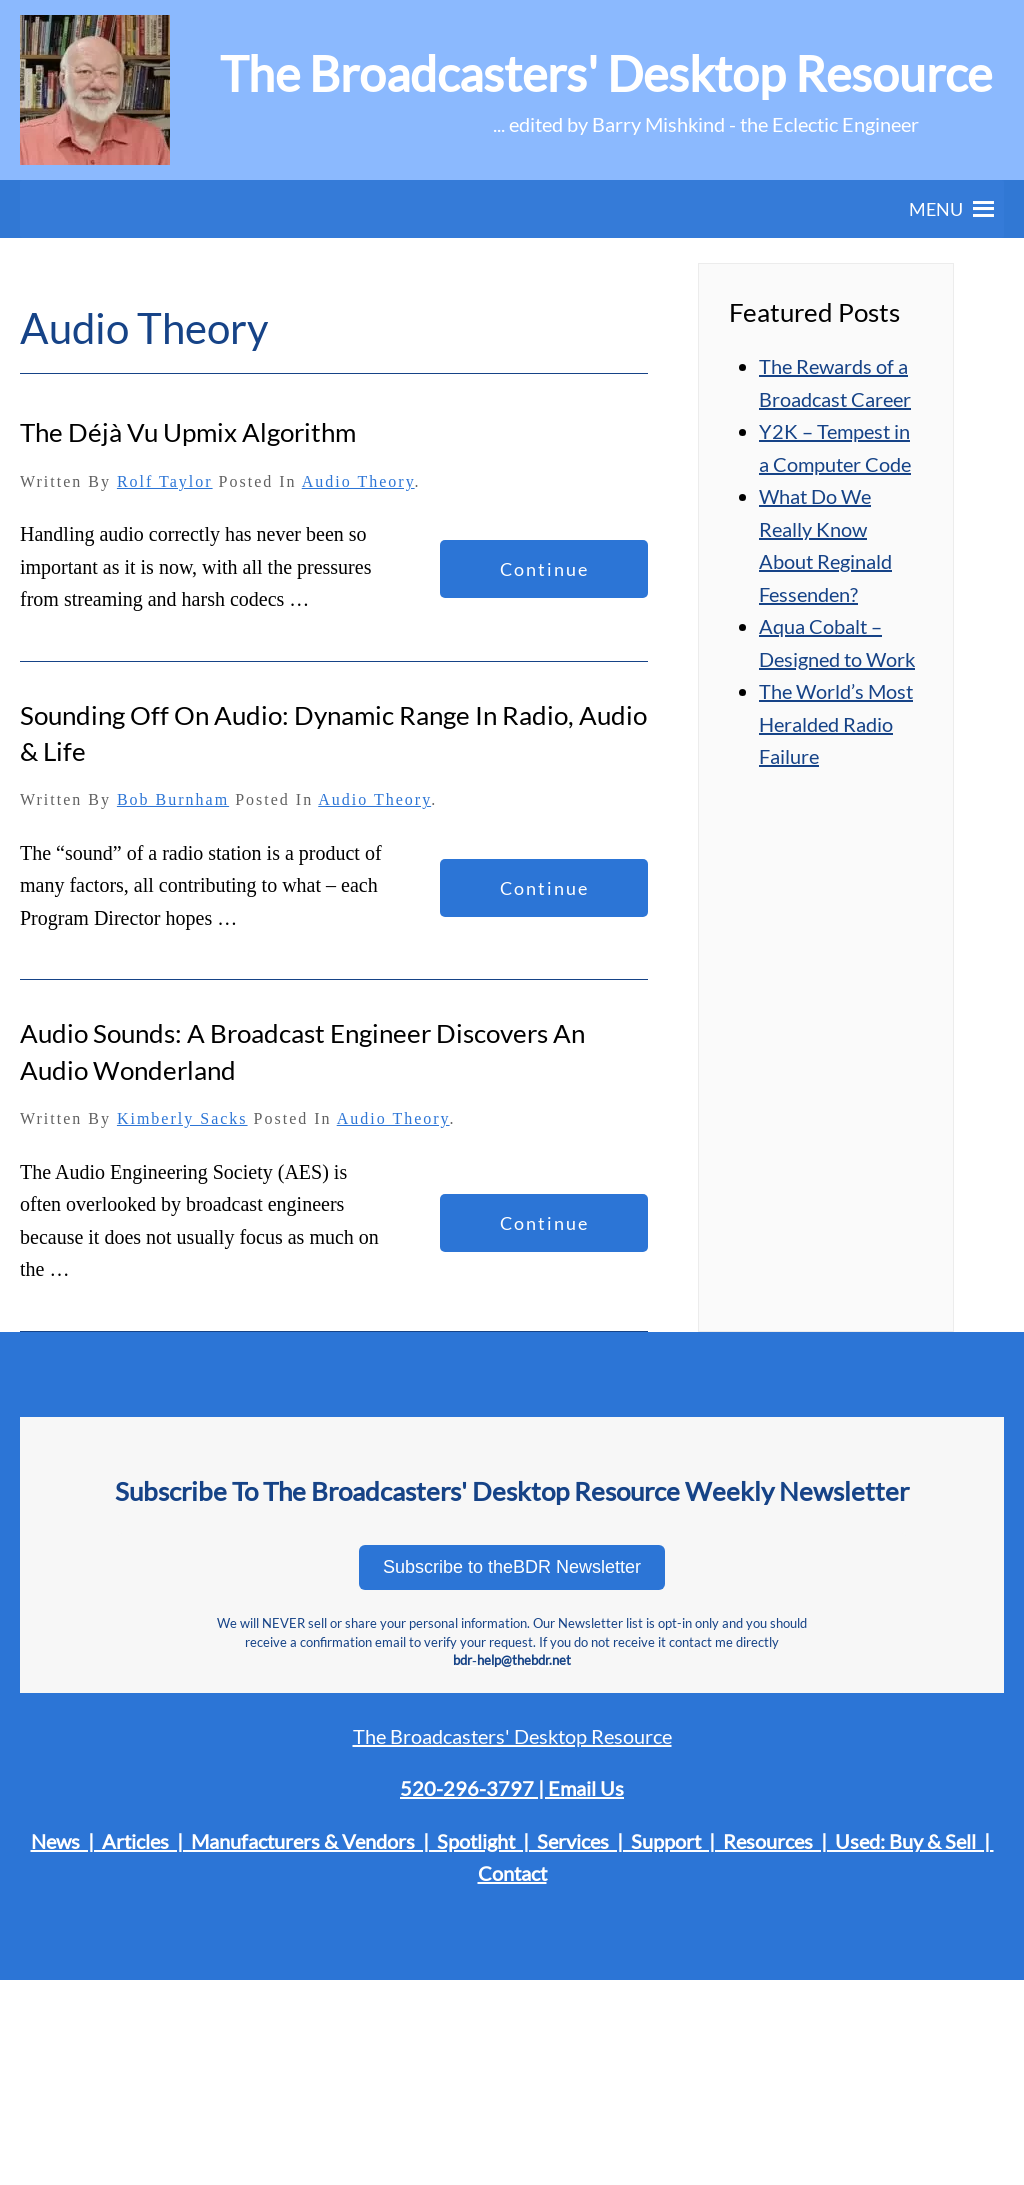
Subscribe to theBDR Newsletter (512, 1567)
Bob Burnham (173, 799)
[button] (936, 209)
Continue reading (544, 578)
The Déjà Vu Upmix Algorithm (188, 432)
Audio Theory (358, 481)
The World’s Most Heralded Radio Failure (836, 723)
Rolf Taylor (165, 481)
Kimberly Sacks (182, 1118)
